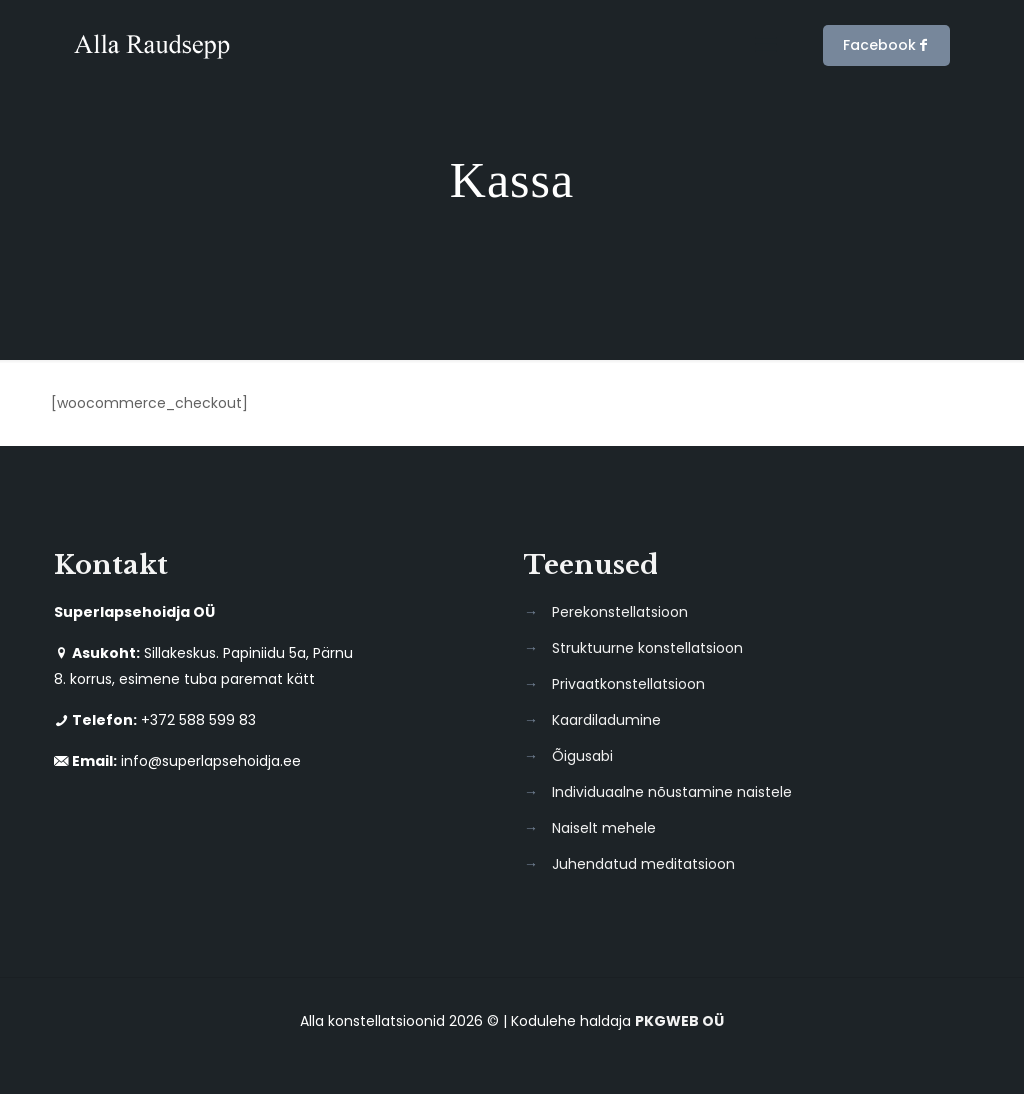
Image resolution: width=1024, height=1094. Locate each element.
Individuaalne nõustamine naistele (672, 792)
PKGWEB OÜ (679, 1021)
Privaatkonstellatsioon (628, 684)
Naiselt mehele (604, 828)
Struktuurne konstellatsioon (647, 648)
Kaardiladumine (606, 720)
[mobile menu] (766, 45)
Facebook (886, 45)
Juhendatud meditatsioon (643, 864)
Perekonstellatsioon (620, 612)
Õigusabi (582, 756)
